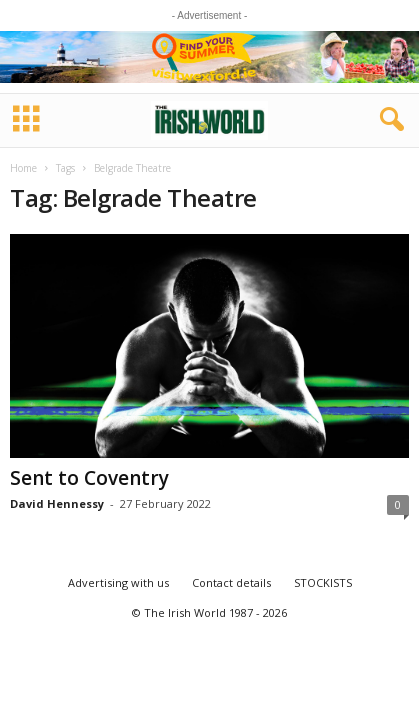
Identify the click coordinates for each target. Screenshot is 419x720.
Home (23, 168)
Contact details (231, 582)
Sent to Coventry (89, 478)
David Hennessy (57, 503)
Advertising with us (118, 582)
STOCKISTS (323, 582)
